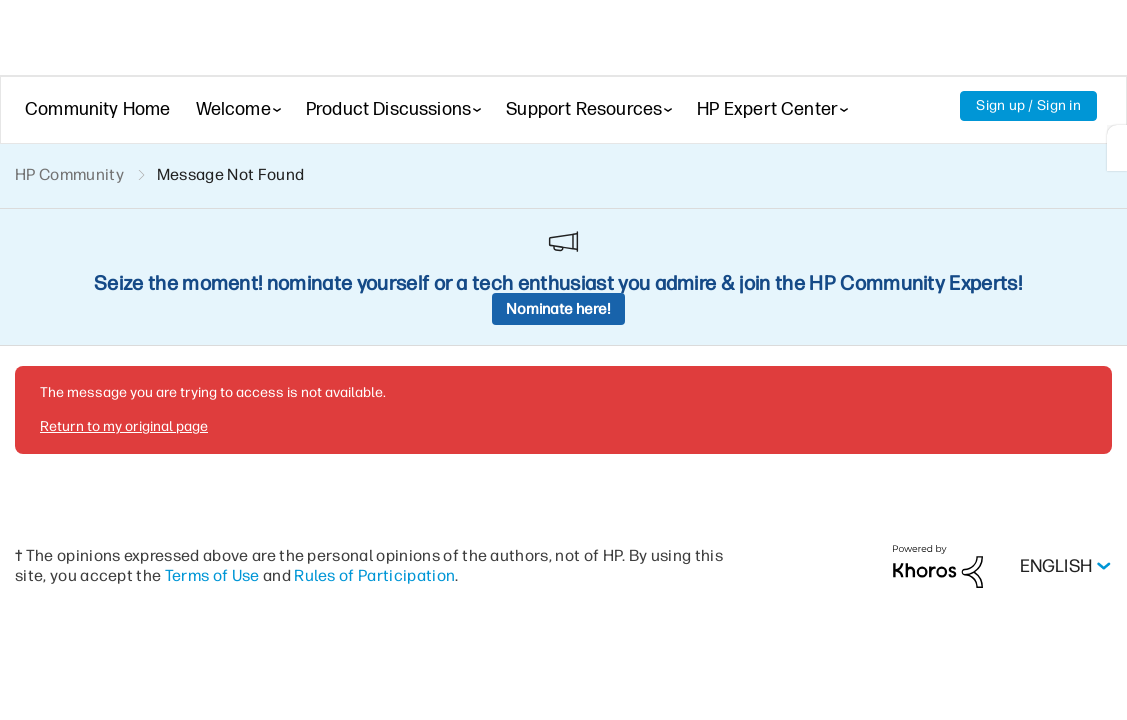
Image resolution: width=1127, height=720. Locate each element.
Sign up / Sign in (1028, 105)
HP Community (69, 174)
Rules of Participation (374, 437)
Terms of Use (212, 437)
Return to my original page (124, 288)
